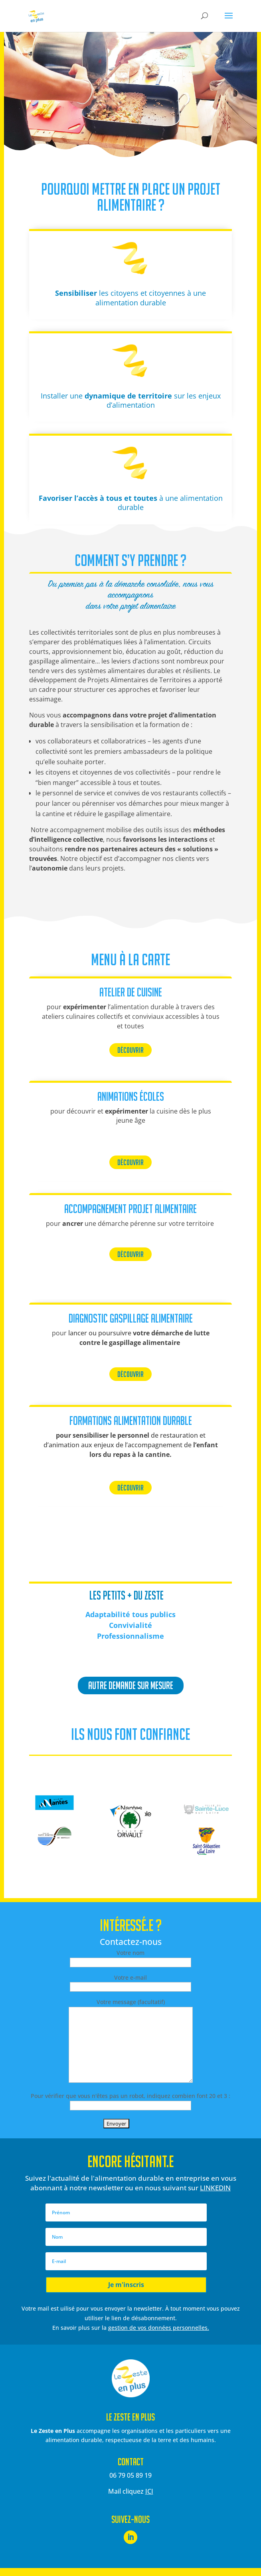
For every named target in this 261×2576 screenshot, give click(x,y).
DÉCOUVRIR (130, 1050)
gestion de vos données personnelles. (158, 2327)
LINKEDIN (215, 2187)
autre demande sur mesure (130, 1685)
